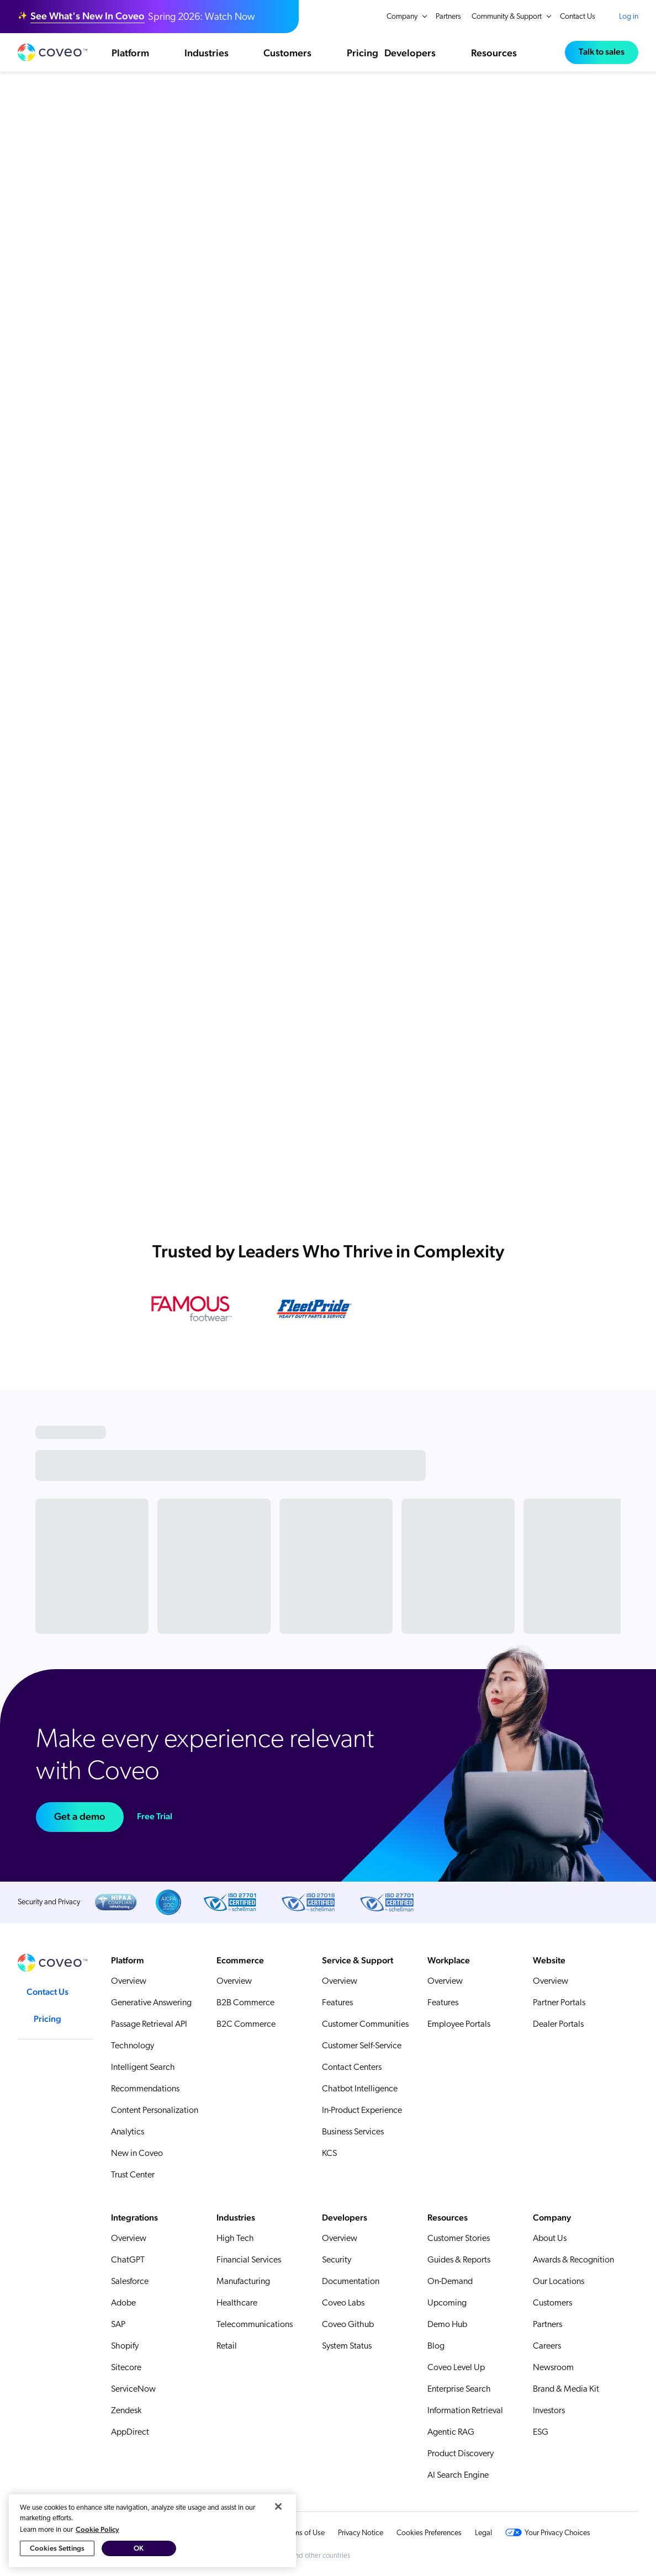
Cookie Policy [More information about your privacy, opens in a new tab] (97, 2545)
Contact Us (577, 17)
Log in (628, 16)
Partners (448, 17)
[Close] (278, 2522)
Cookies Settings (57, 2565)
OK (139, 2565)
